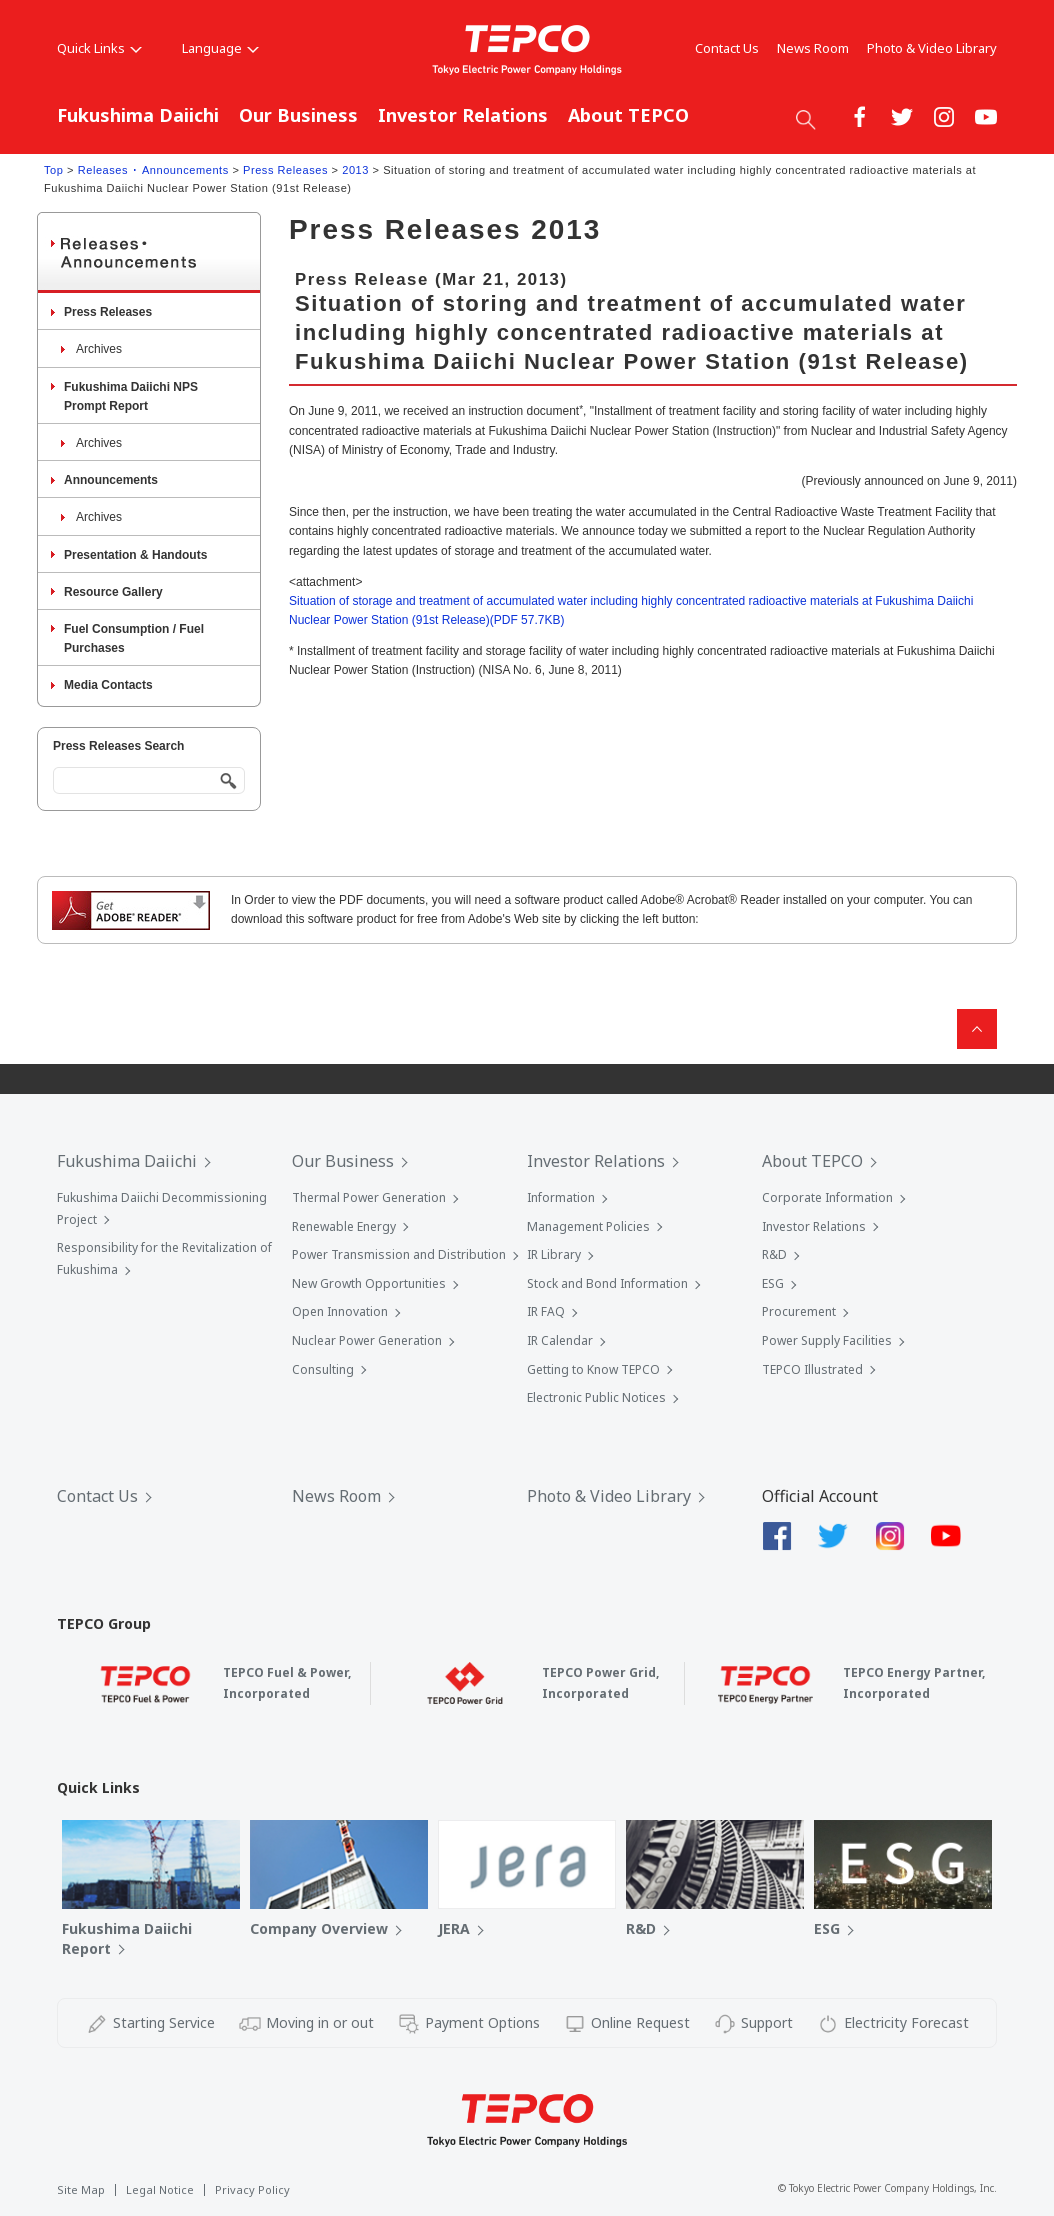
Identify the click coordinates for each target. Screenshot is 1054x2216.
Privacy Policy (252, 2189)
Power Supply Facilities (827, 1340)
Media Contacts (108, 685)
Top (53, 170)
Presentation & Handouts (135, 555)
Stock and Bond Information (607, 1283)
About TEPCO (628, 115)
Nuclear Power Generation (367, 1340)
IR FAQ (546, 1311)
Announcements (111, 480)
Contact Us (727, 48)
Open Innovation (340, 1311)
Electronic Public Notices (596, 1397)
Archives (99, 349)
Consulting (323, 1369)
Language (220, 48)
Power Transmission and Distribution (399, 1254)
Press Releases (285, 170)
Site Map (81, 2189)
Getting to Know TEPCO (593, 1369)
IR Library (554, 1254)
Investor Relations (463, 115)
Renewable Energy (344, 1226)
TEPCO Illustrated (812, 1369)
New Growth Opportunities (369, 1283)
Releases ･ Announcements (153, 170)
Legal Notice (160, 2189)
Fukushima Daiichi (138, 115)
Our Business (298, 115)
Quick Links (99, 48)
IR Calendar (560, 1340)
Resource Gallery (113, 592)
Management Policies (588, 1226)
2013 (355, 170)
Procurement (799, 1311)
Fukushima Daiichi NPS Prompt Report (131, 396)
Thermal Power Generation (369, 1197)
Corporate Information (827, 1197)
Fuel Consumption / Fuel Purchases (134, 638)
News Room (813, 48)
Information (561, 1197)
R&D (774, 1254)
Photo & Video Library (932, 48)
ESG (773, 1283)
